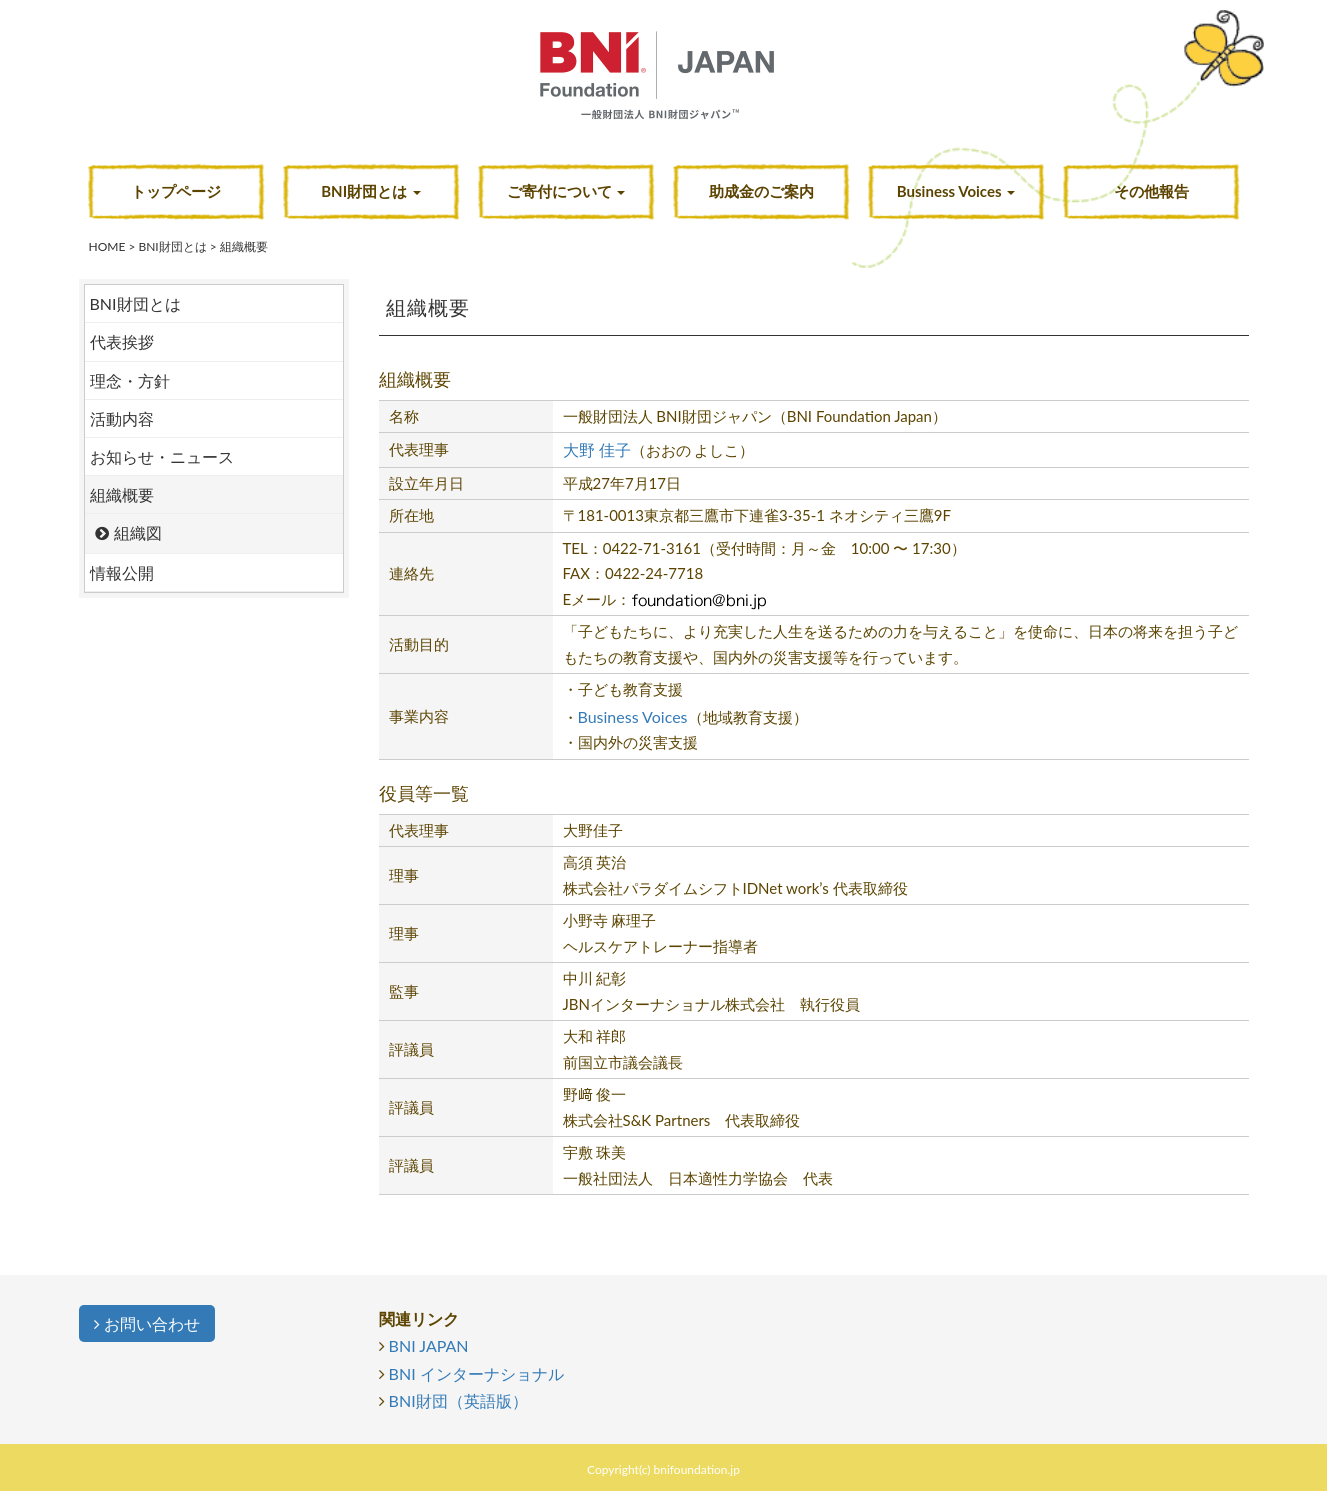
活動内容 (122, 418)
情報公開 (122, 572)
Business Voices (956, 191)
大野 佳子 (597, 449)
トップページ (176, 191)
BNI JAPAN (429, 1345)
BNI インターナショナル (476, 1373)
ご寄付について (566, 191)
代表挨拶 (122, 341)
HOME (107, 246)
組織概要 (122, 494)
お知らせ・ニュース (162, 456)
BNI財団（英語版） (458, 1400)
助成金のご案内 (761, 191)
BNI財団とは (371, 191)
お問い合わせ (147, 1323)
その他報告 (1151, 191)
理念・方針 (130, 380)
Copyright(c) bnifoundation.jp (663, 1469)
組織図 (138, 532)
